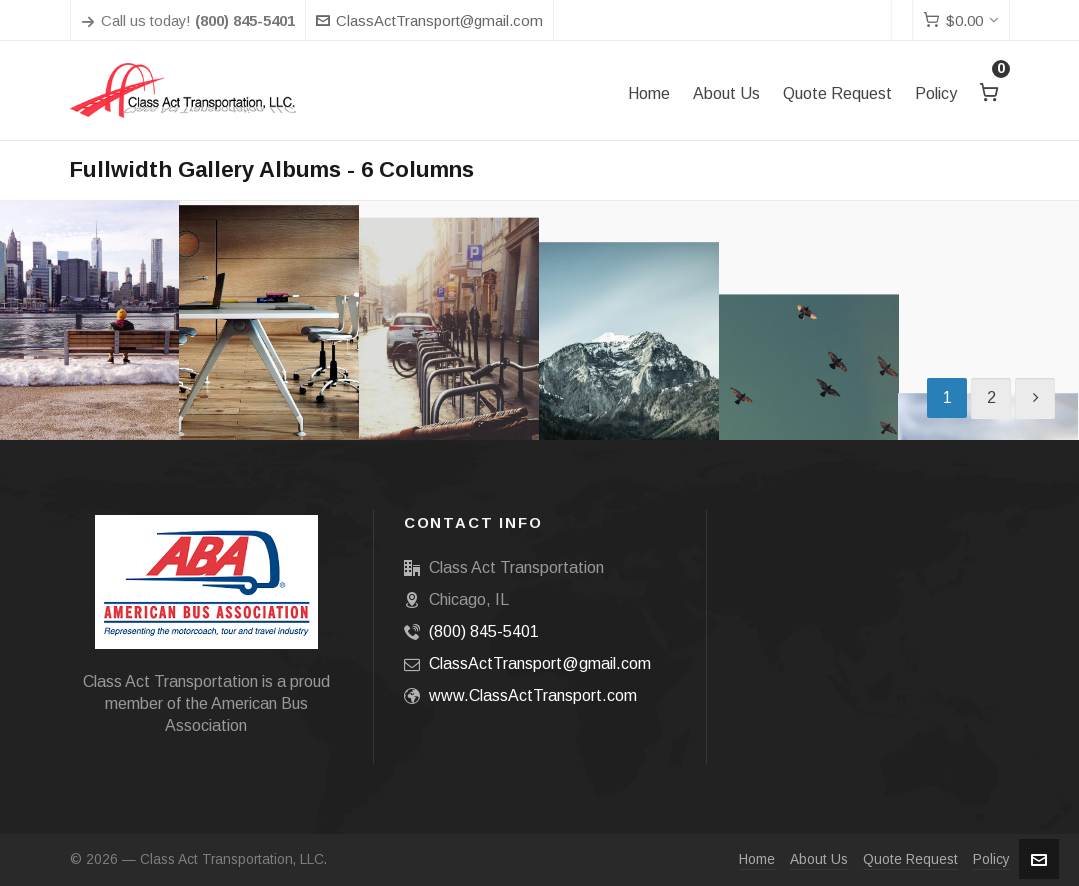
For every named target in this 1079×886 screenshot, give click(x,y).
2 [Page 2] (991, 397)
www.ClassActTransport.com (533, 695)
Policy (991, 859)
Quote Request (910, 859)
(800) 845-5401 (484, 631)
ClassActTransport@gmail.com (429, 21)
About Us (819, 859)
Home (757, 859)
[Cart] (961, 21)
